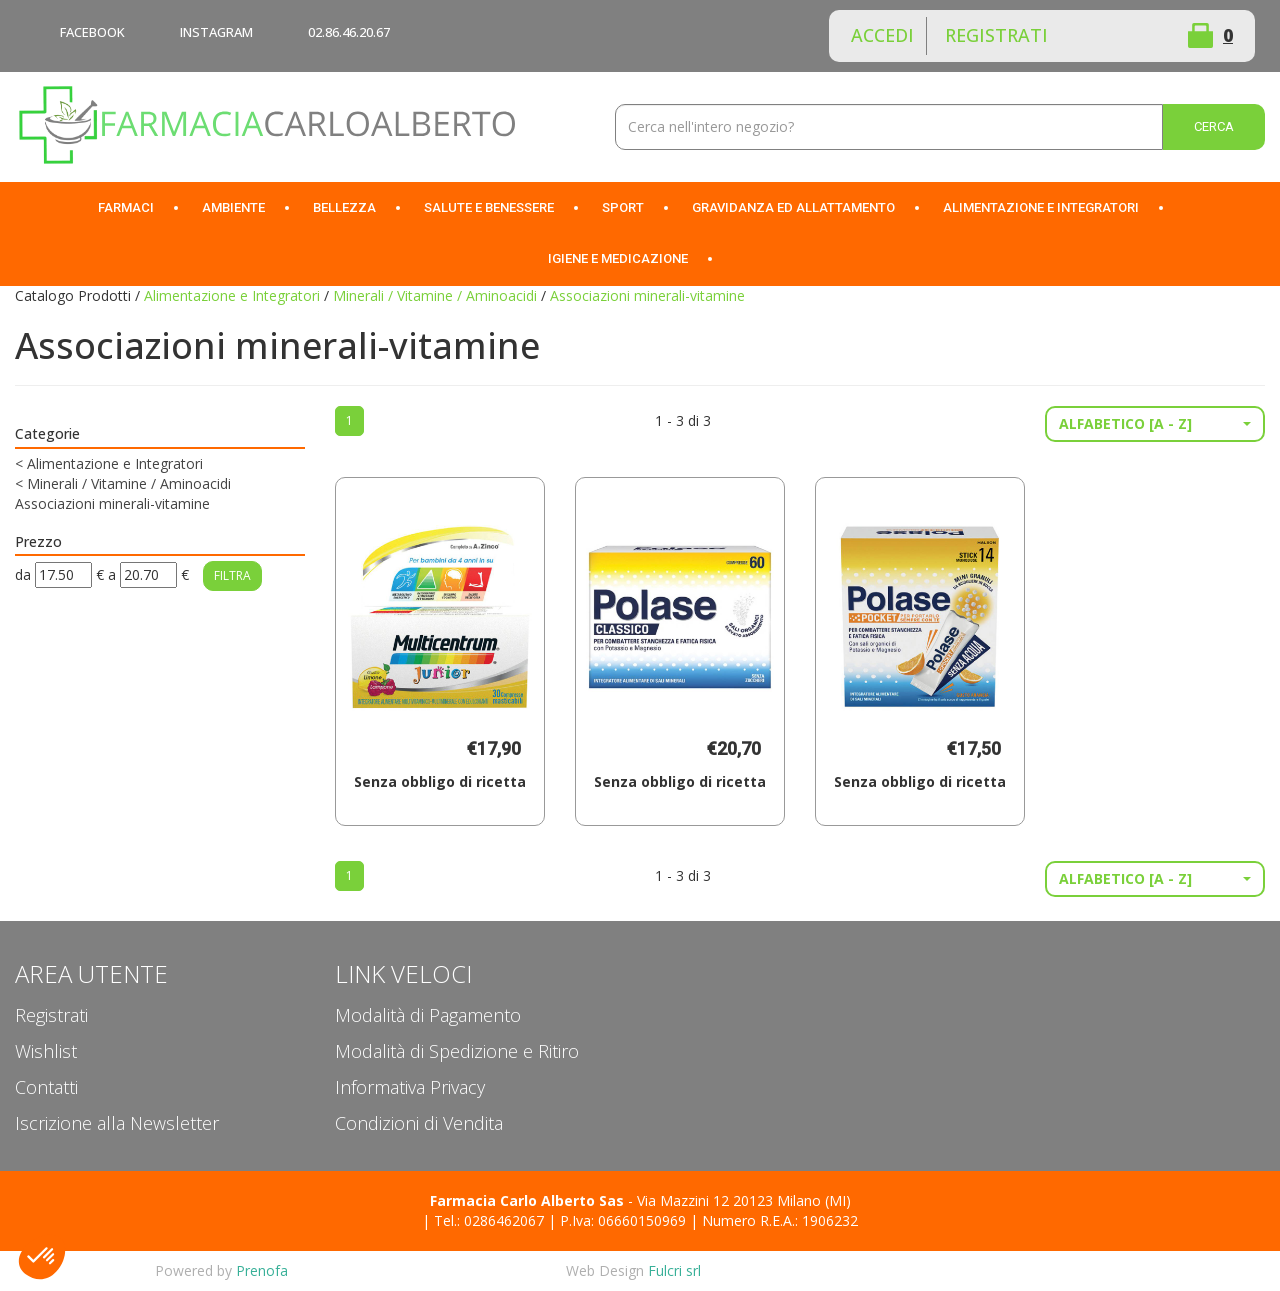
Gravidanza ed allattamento (793, 207)
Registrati (996, 35)
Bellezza (344, 207)
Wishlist (1129, 36)
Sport (623, 207)
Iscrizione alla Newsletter (117, 1123)
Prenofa (262, 1270)
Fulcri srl (674, 1270)
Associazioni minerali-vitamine (112, 503)
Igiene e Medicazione (618, 258)
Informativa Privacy (410, 1087)
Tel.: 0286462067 (489, 1220)
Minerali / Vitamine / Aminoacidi (435, 295)
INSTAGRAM (216, 32)
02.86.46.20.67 (349, 32)
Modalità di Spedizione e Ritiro (457, 1051)
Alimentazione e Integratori (1041, 207)
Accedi (882, 35)
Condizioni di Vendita (419, 1123)
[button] (1155, 424)
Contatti (46, 1087)
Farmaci (126, 207)
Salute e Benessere (489, 207)
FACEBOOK (92, 32)
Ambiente (233, 207)
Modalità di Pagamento (428, 1015)
